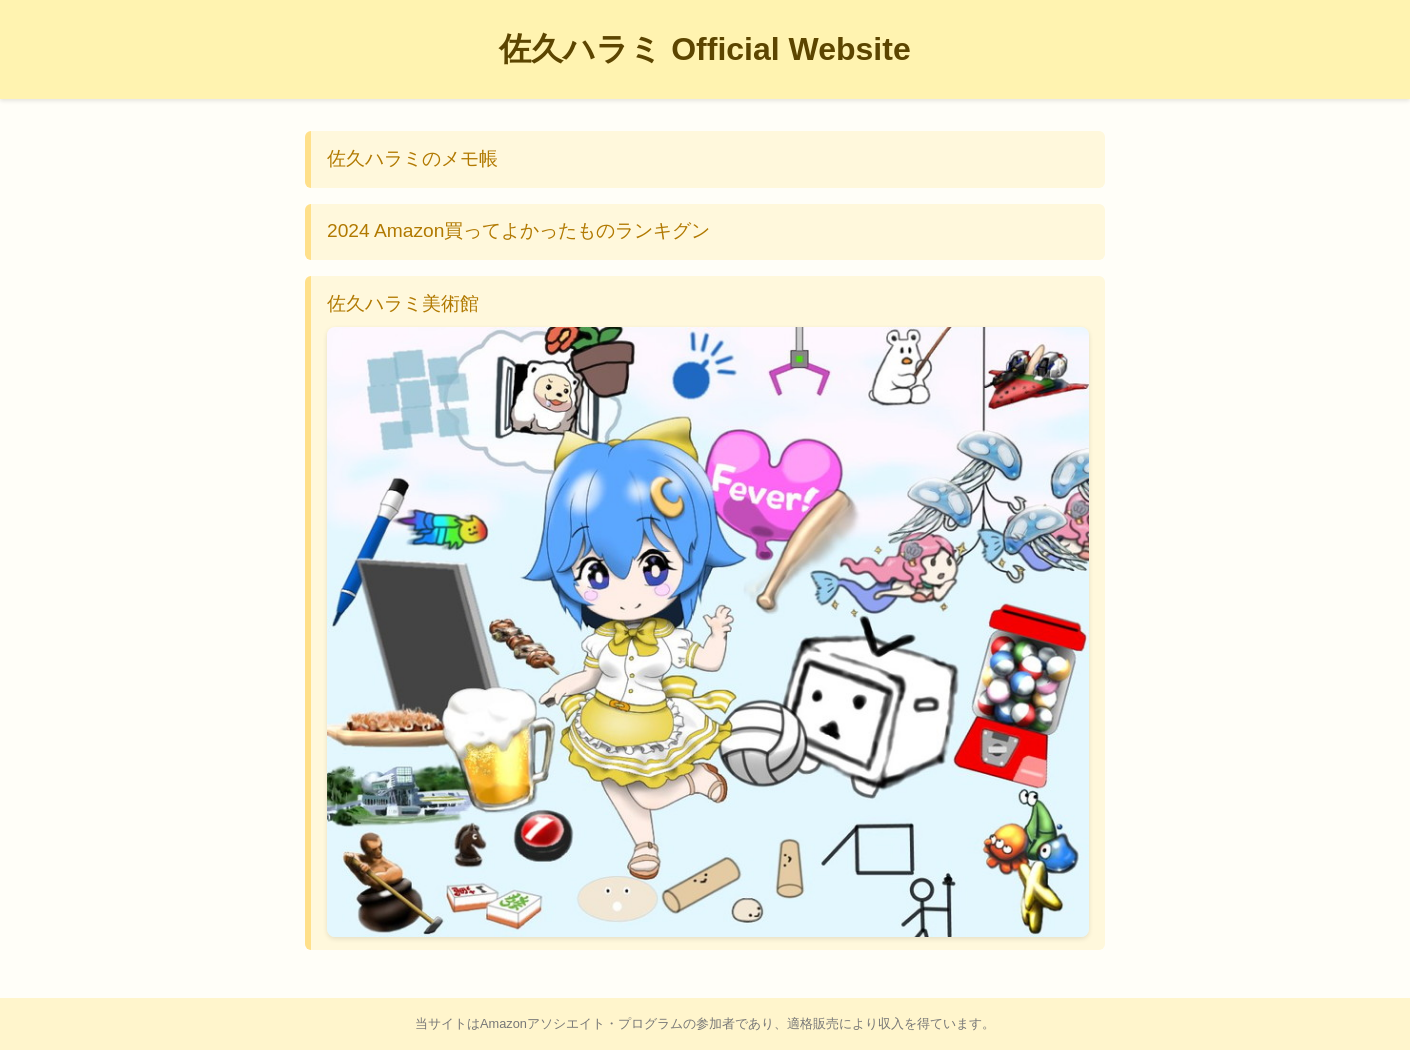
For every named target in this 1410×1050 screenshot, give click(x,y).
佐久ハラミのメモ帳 (412, 158)
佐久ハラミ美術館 (708, 615)
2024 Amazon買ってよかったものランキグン (518, 230)
